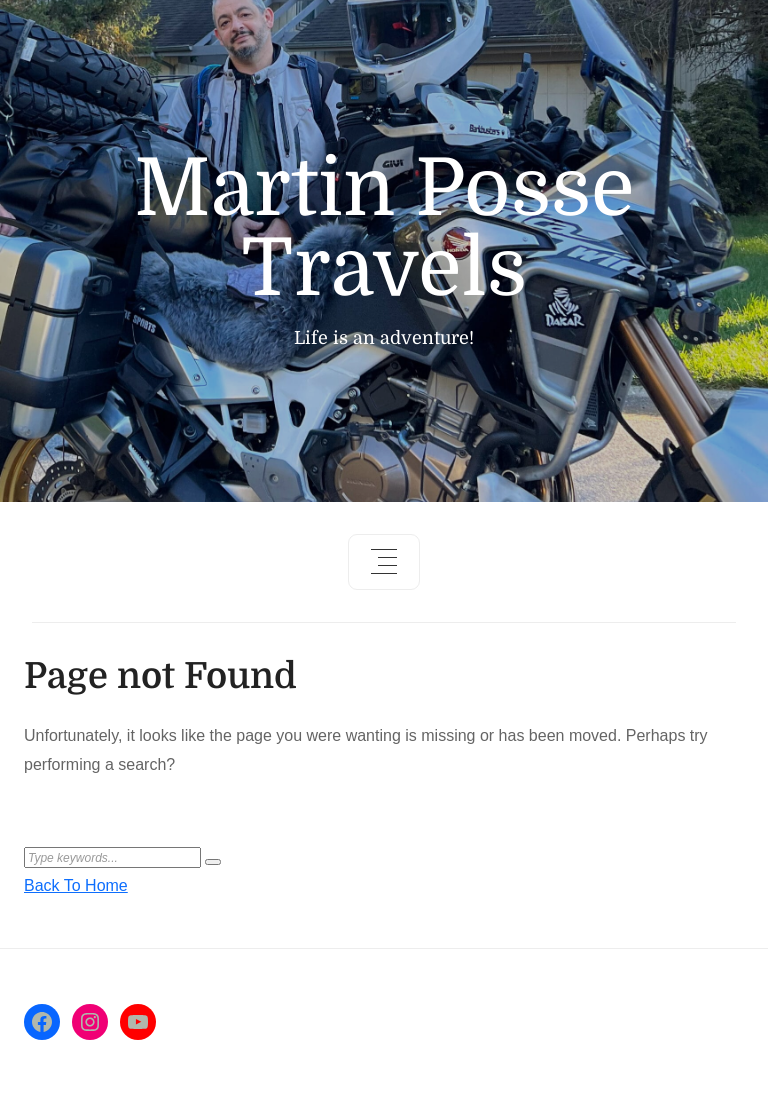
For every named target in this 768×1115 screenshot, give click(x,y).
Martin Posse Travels (384, 229)
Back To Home (76, 885)
